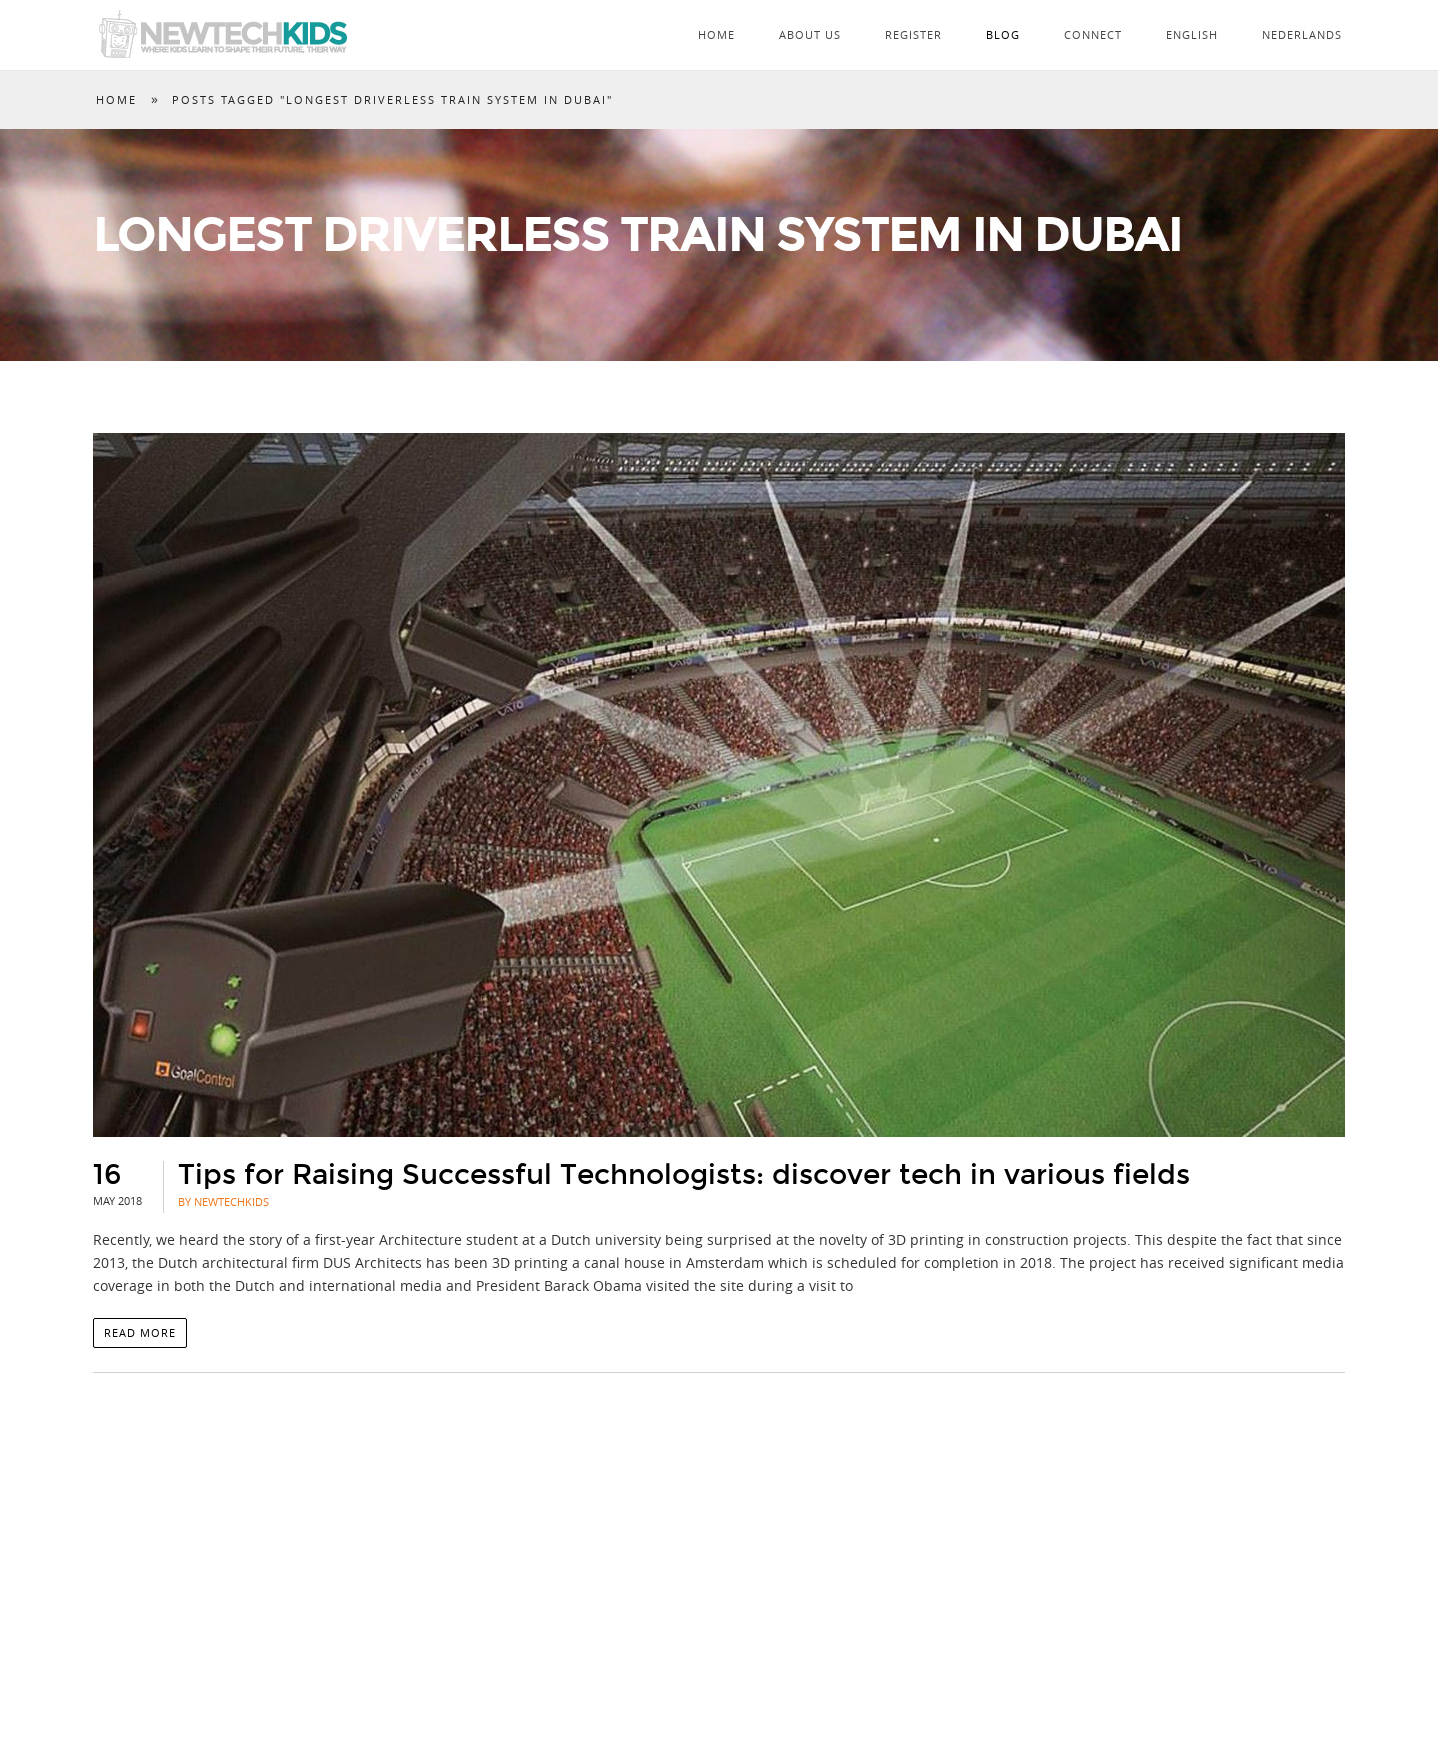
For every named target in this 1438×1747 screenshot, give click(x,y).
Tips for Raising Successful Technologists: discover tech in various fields (684, 1175)
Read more (140, 1332)
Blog (1003, 34)
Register (913, 34)
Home (716, 34)
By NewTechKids (223, 1201)
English (1192, 34)
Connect (1093, 34)
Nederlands (1302, 34)
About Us (810, 34)
